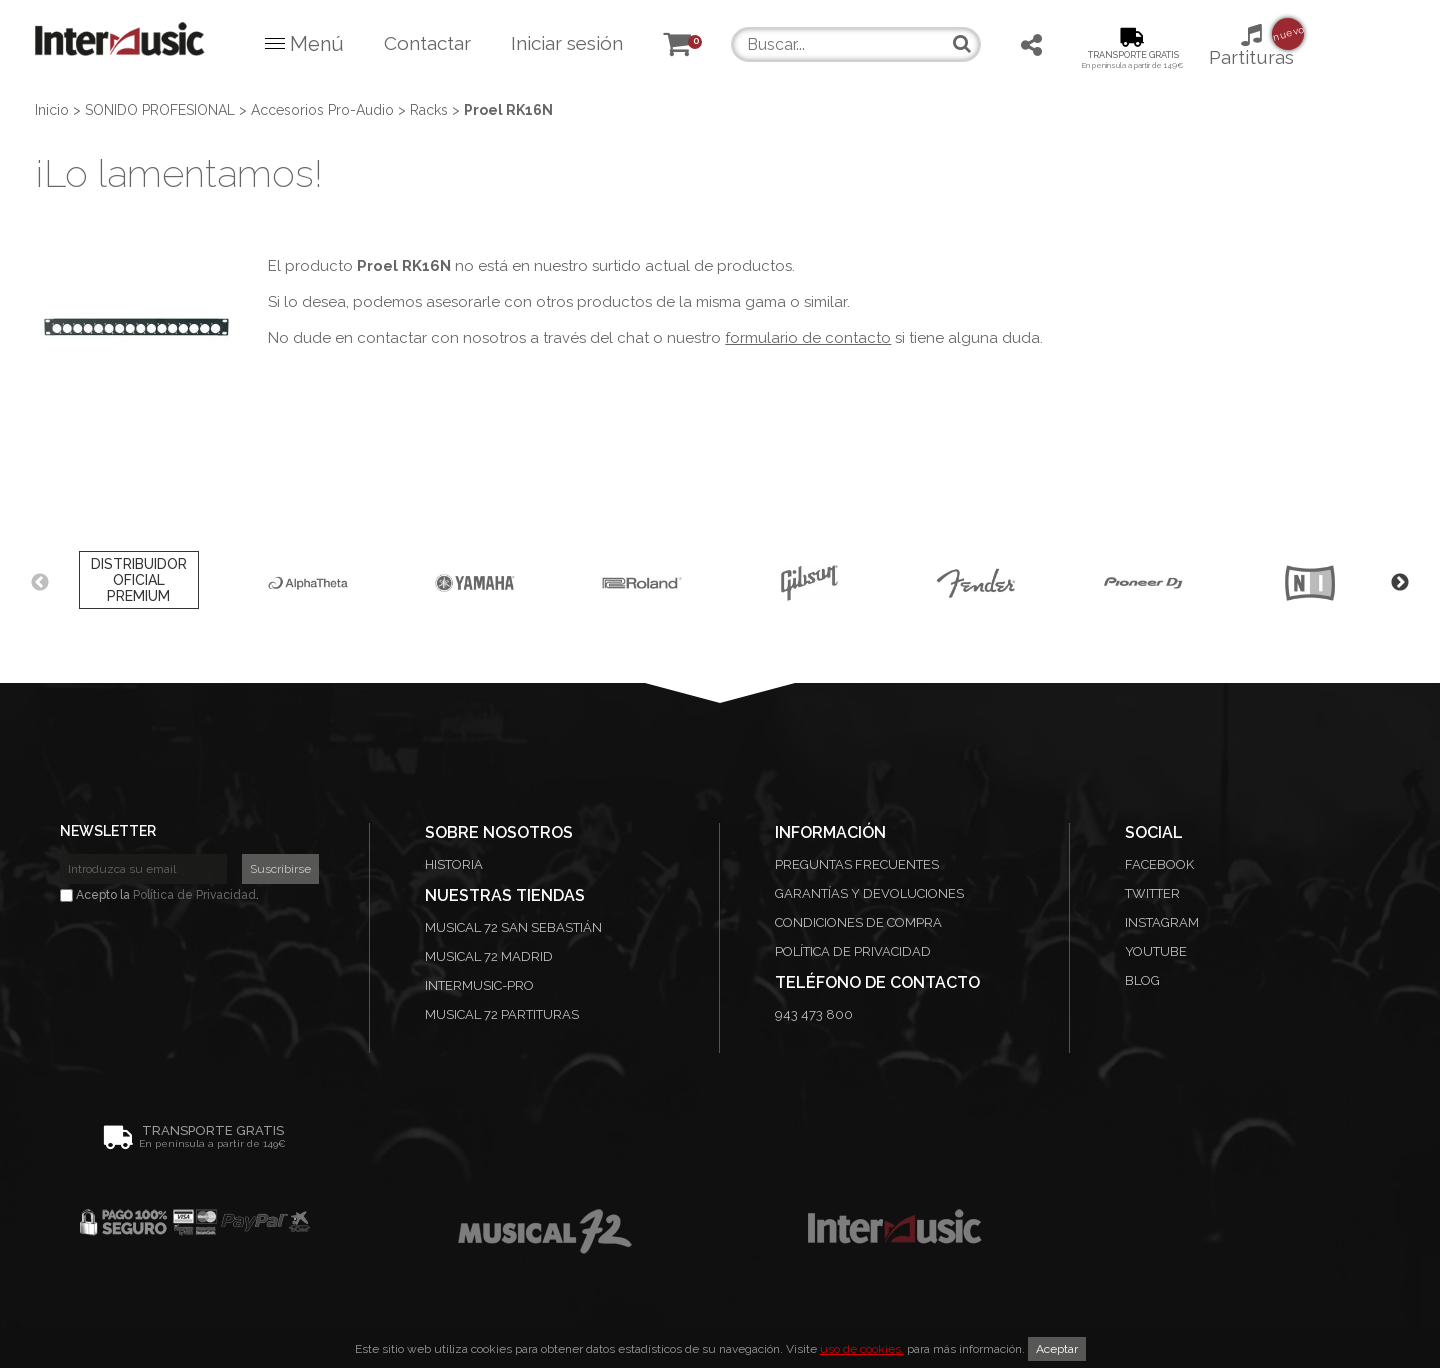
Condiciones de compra (858, 922)
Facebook (1159, 864)
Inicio (52, 110)
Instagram (1162, 922)
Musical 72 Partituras (502, 1014)
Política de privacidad (853, 951)
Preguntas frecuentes (857, 864)
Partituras (1251, 45)
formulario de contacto (808, 338)
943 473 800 (814, 1014)
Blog (1142, 980)
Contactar (427, 43)
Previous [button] (40, 583)
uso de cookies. (862, 1349)
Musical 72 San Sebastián (513, 927)
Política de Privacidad (194, 895)
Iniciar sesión (567, 43)
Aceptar (1057, 1349)
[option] (138, 583)
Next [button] (1400, 583)
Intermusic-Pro (479, 985)
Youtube (1156, 951)
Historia (454, 864)
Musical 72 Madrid (489, 956)
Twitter (1152, 893)
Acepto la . (159, 895)
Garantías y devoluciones (869, 893)
